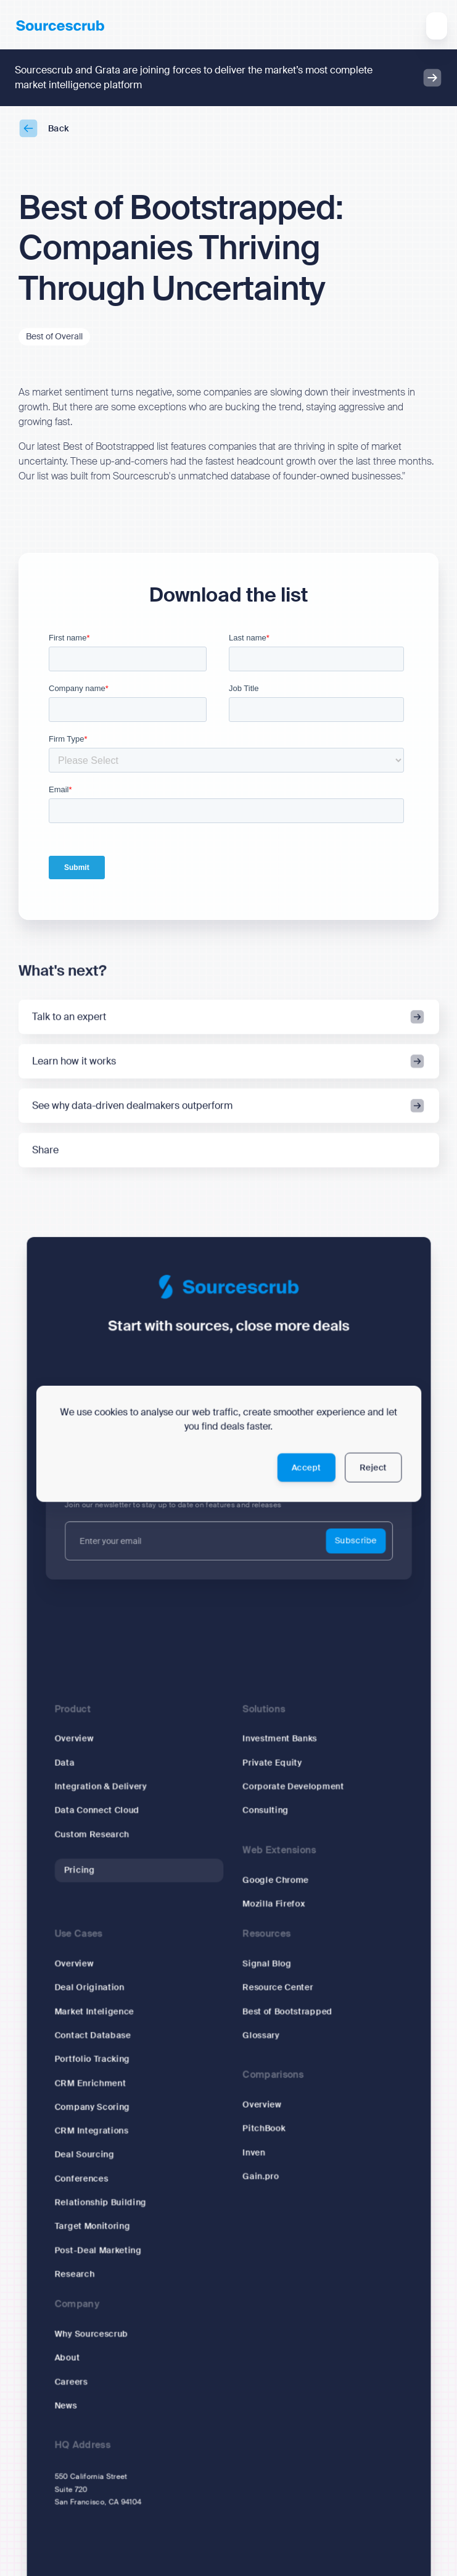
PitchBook (263, 2129)
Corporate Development (293, 1787)
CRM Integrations (91, 2131)
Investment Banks (279, 1739)
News (65, 2406)
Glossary (260, 2035)
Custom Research (91, 1834)
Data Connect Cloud (96, 1811)
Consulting (265, 1811)
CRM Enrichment (90, 2083)
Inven (253, 2153)
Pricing (79, 1870)
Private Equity (272, 1763)
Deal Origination (89, 1987)
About (67, 2358)
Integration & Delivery (100, 1787)
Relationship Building (100, 2203)
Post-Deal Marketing (97, 2250)
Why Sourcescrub (91, 2334)
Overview (73, 1739)
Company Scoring (92, 2107)
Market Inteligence (94, 2011)
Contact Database (92, 2035)
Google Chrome (275, 1880)
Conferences (81, 2179)
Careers (71, 2382)
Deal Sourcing (84, 2155)
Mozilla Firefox (273, 1904)
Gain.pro (260, 2177)
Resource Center (277, 1987)
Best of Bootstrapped (287, 2011)
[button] (436, 25)
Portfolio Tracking (92, 2060)
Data (64, 1763)
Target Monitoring (92, 2227)
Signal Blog (266, 1964)
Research (74, 2274)
